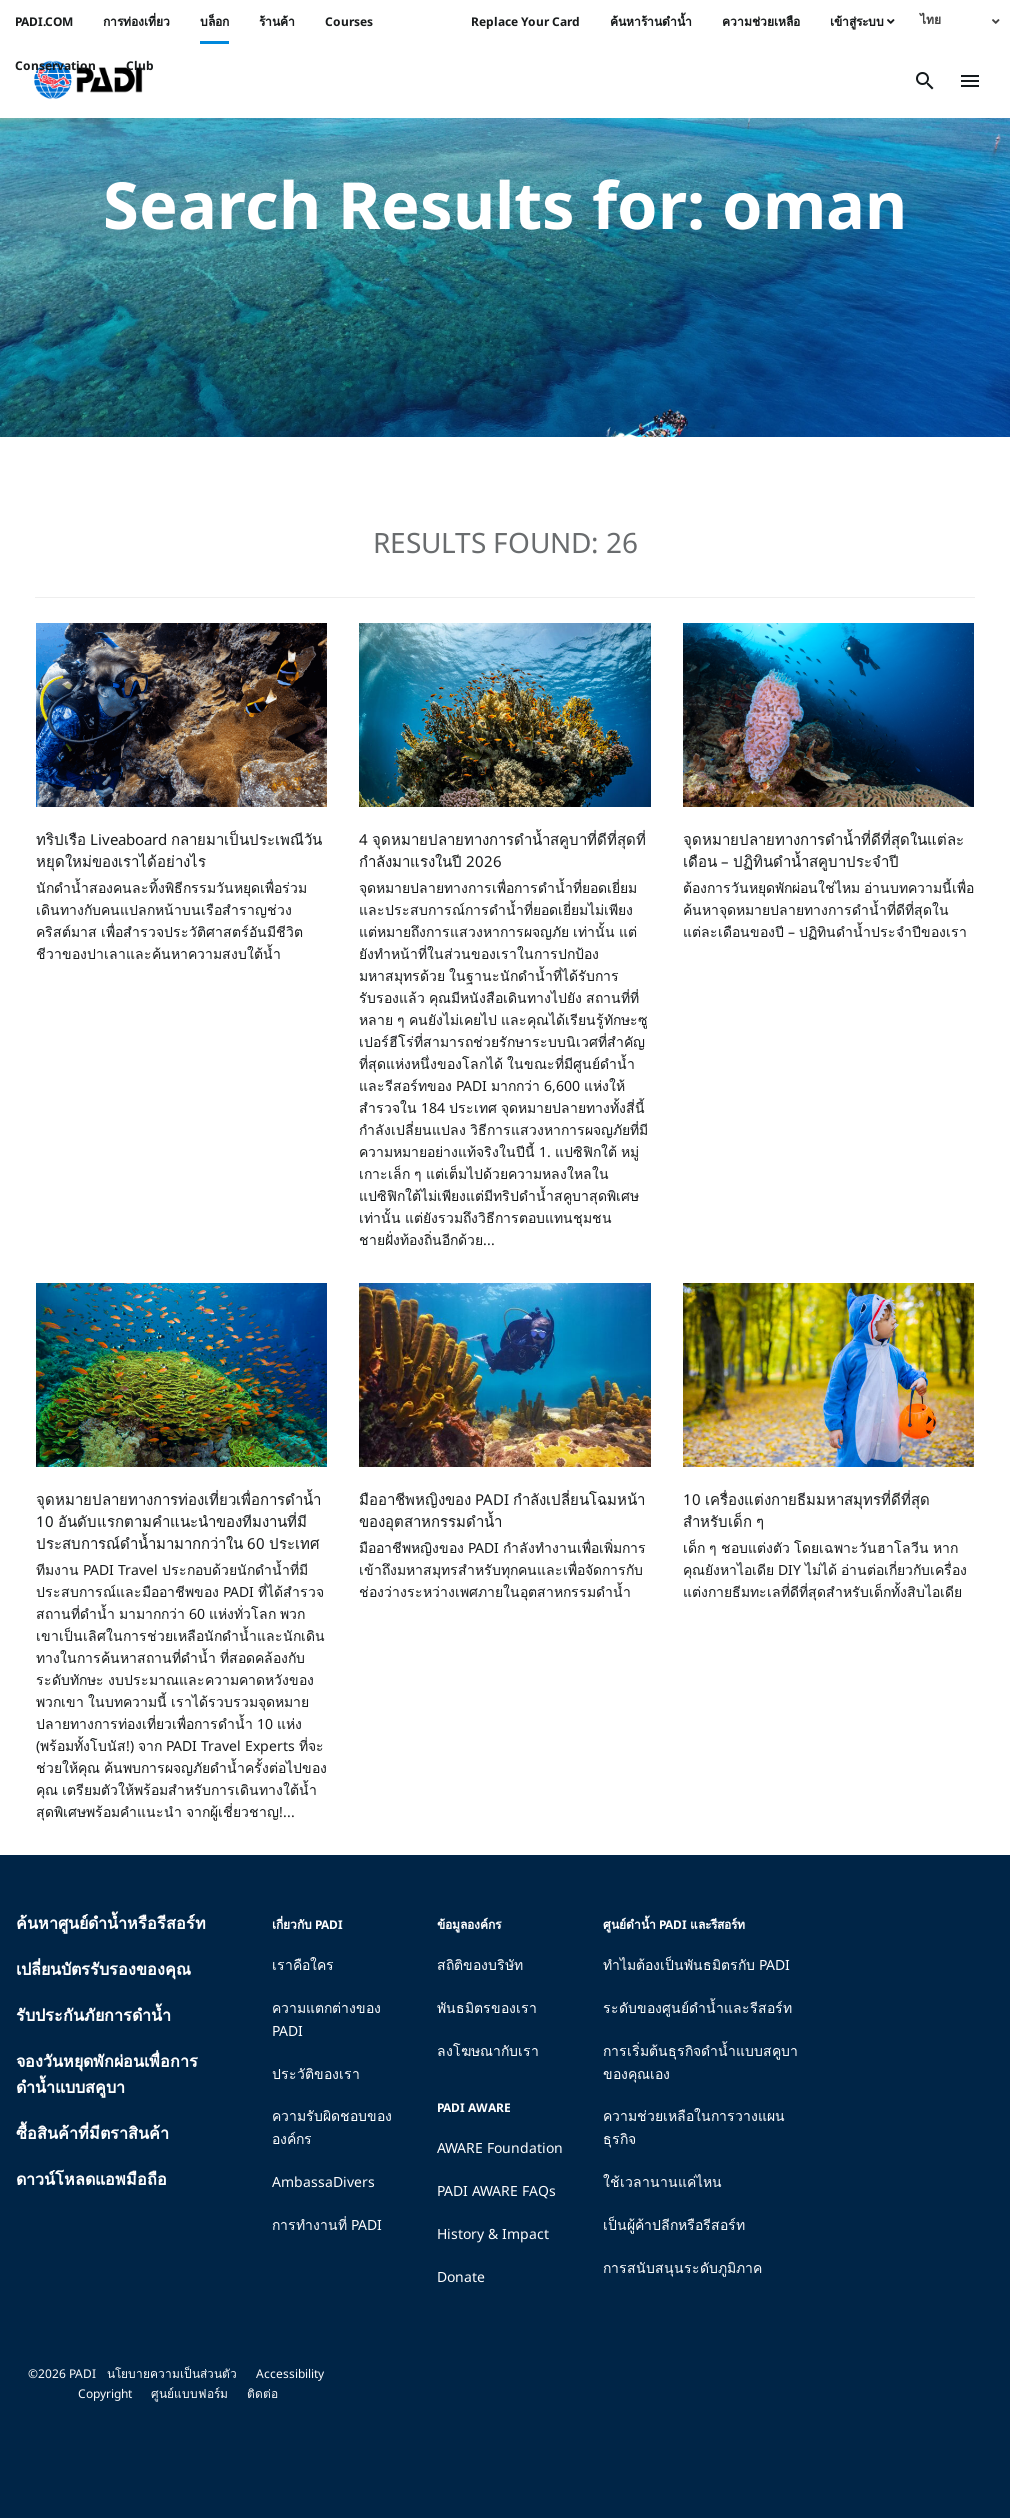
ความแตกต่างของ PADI (326, 2019)
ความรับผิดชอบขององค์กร (332, 2127)
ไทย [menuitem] (930, 19)
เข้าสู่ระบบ (862, 21)
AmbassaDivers (323, 2181)
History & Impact (493, 2233)
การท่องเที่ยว (136, 21)
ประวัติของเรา (316, 2073)
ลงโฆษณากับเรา (488, 2050)
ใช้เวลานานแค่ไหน (662, 2181)
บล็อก (214, 21)
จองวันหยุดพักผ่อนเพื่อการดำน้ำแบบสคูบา (107, 2074)
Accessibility (290, 2373)
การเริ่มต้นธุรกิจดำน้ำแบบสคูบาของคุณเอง (700, 2062)
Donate (461, 2276)
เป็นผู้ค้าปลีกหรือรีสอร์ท (674, 2224)
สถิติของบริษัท (480, 1964)
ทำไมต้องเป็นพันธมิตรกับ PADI (696, 1964)
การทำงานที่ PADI (327, 2224)
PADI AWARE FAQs (496, 2190)
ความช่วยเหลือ (761, 21)
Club (140, 65)
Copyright (105, 2393)
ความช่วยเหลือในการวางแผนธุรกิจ (694, 2127)
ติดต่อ (262, 2393)
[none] (960, 19)
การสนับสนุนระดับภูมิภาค (682, 2267)
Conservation (55, 65)
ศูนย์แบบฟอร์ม (189, 2393)
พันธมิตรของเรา (487, 2007)
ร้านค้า (277, 21)
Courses (349, 21)
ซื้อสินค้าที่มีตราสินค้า (92, 2133)
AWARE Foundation (500, 2147)
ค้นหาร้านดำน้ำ (651, 21)
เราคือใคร (303, 1964)
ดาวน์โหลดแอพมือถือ (91, 2179)
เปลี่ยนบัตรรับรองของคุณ (103, 1969)
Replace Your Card (525, 21)
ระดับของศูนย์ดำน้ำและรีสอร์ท (697, 2007)
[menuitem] (960, 19)
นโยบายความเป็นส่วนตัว (172, 2373)
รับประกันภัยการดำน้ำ (93, 2015)
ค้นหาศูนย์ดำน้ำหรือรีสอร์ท (111, 1923)
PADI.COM (44, 21)
